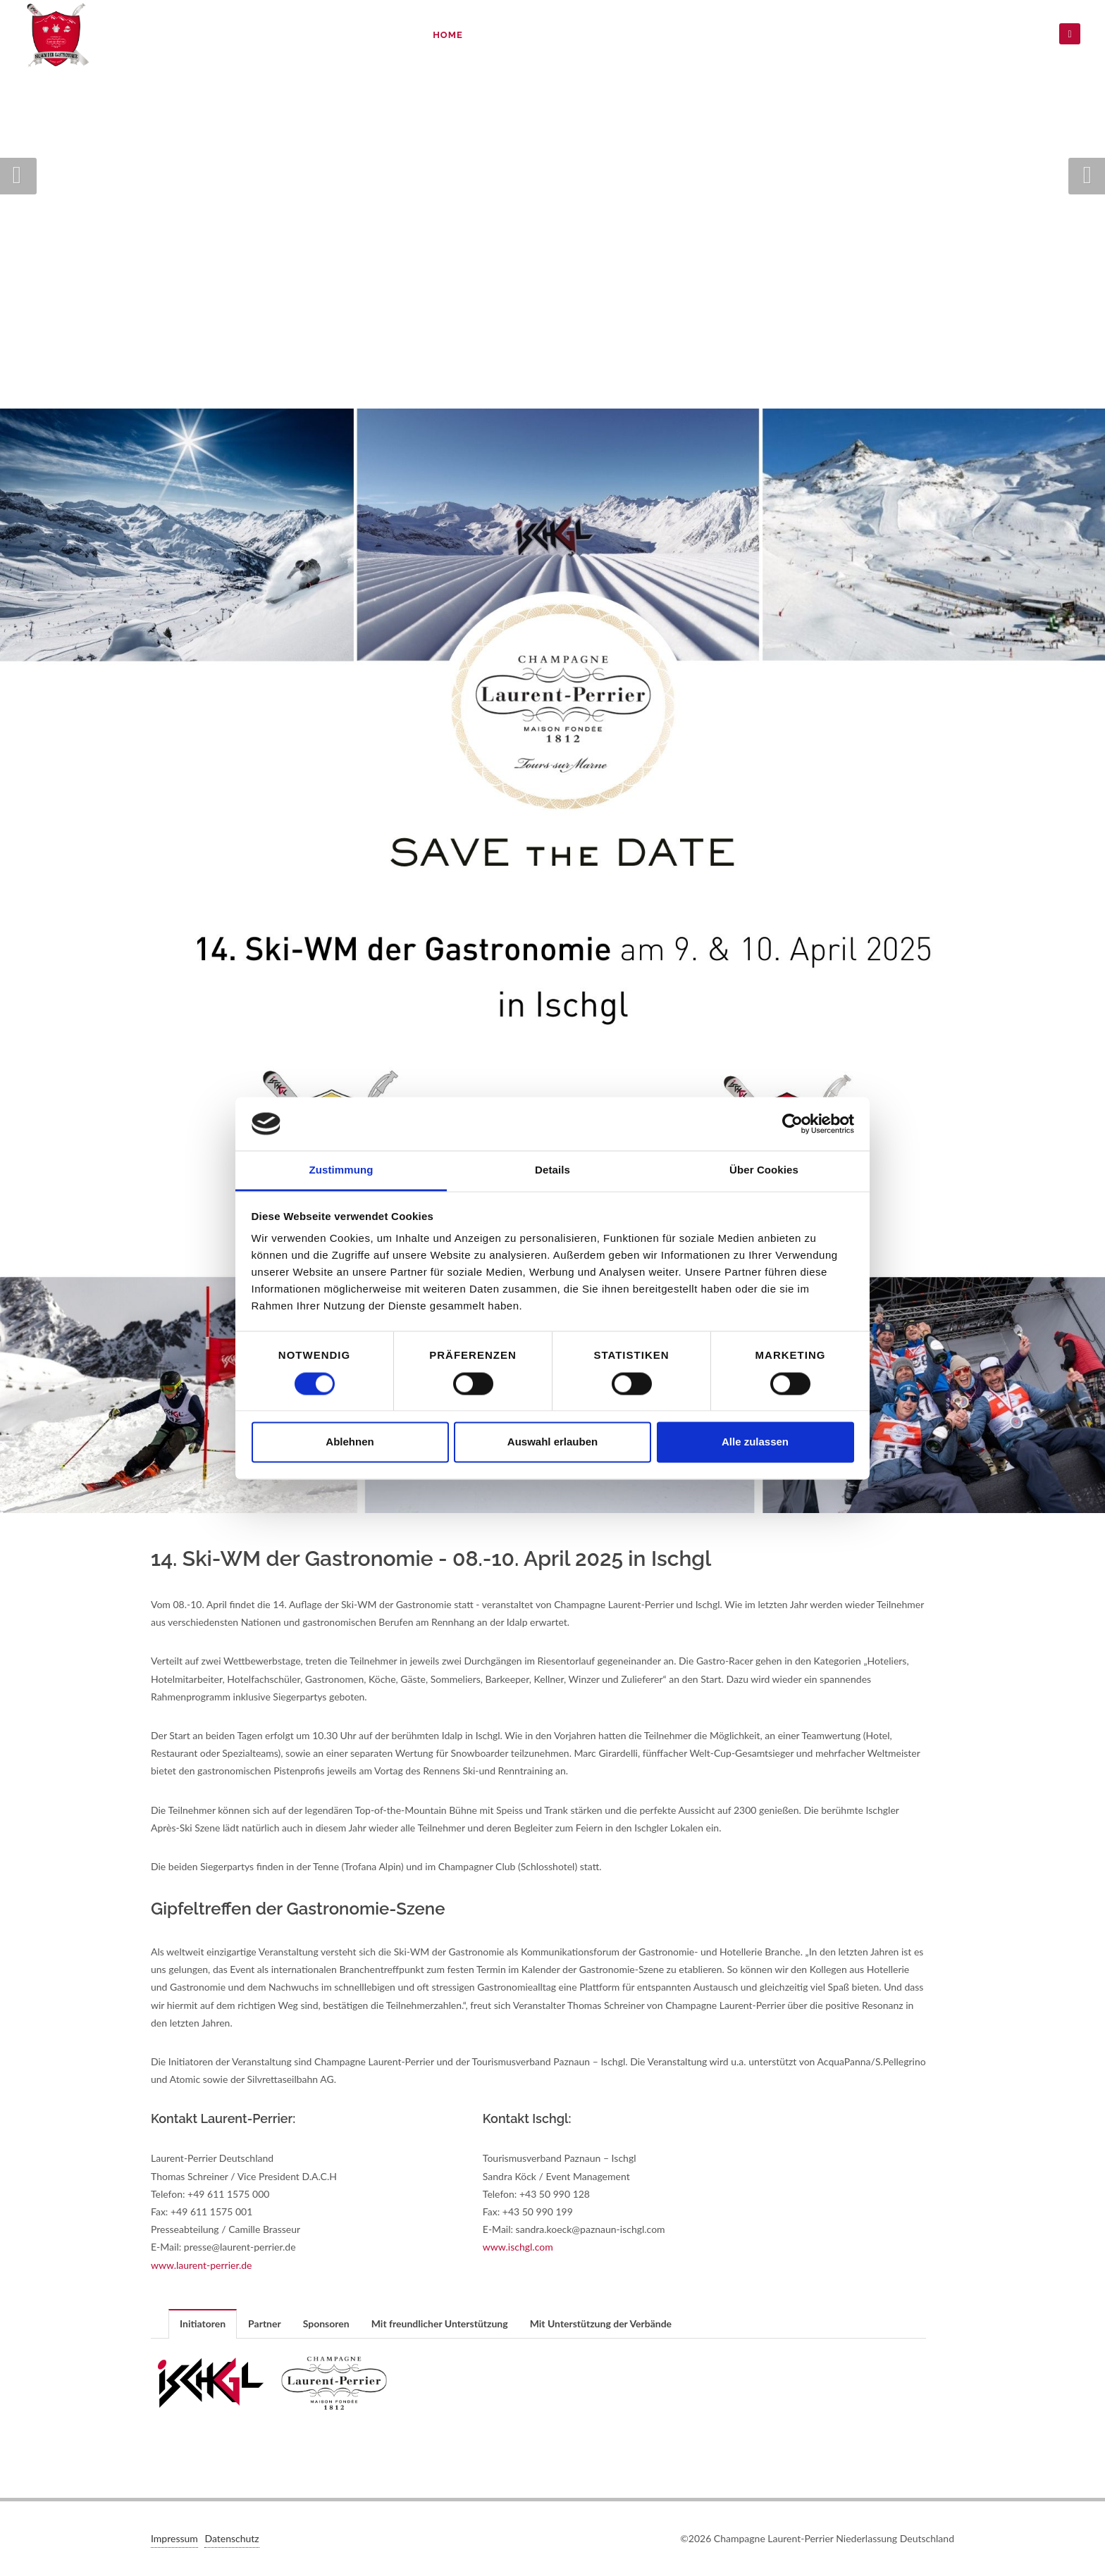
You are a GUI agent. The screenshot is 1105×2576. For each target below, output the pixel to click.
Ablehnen (350, 1442)
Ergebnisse (768, 35)
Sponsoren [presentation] (326, 2323)
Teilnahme (684, 35)
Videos (900, 35)
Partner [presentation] (264, 2323)
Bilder (840, 35)
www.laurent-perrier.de (201, 2265)
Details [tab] (552, 1170)
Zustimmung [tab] (341, 1170)
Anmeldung (600, 35)
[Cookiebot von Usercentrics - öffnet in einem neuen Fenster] (792, 1123)
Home (448, 35)
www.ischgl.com (518, 2247)
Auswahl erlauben (552, 1442)
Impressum (174, 2538)
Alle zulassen (755, 1442)
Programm (515, 35)
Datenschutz (979, 35)
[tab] (202, 2323)
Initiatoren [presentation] (203, 2323)
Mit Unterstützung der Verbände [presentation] (601, 2323)
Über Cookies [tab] (763, 1170)
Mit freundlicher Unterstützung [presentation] (439, 2323)
